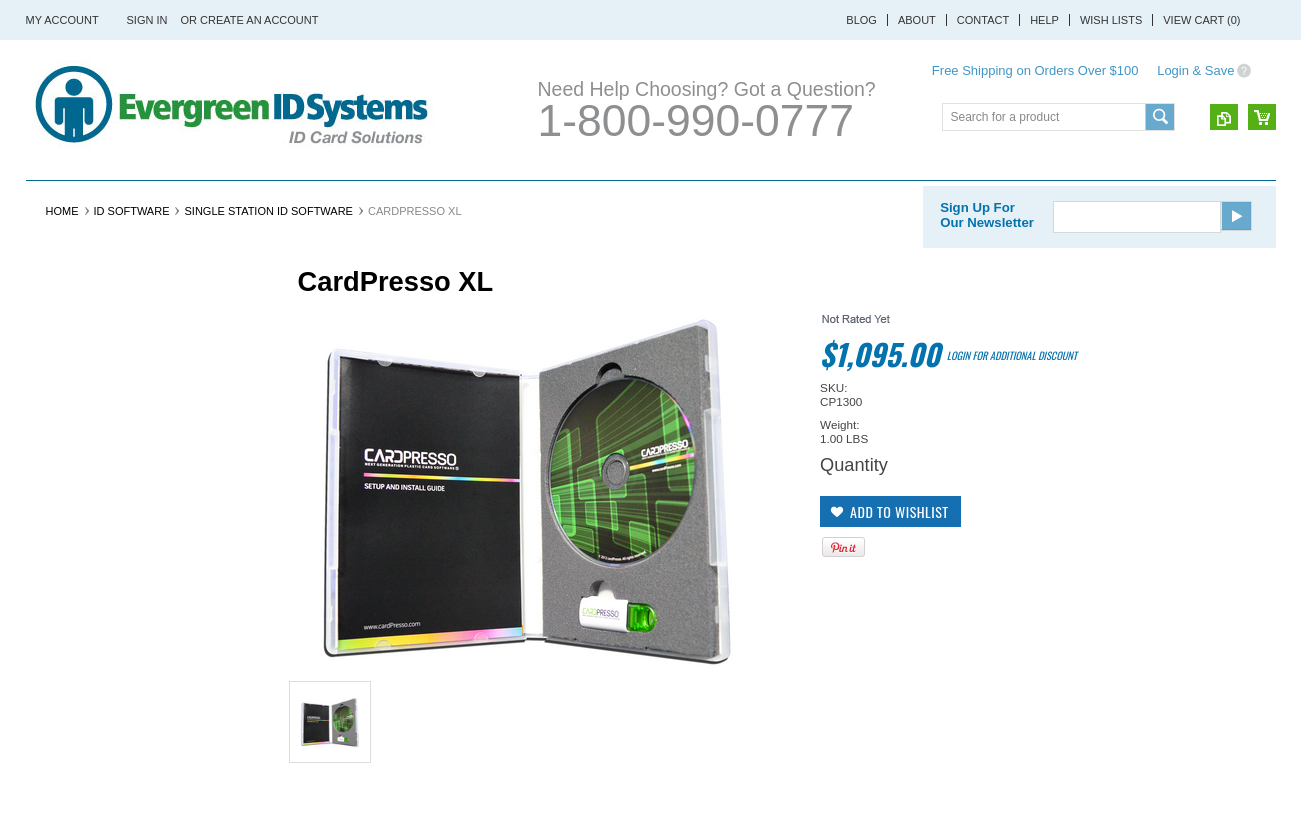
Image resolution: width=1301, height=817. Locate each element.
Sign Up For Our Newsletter (987, 261)
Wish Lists (1111, 20)
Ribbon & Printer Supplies (520, 202)
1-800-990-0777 (696, 120)
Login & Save (1195, 70)
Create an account (259, 20)
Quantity (854, 511)
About (917, 20)
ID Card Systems (251, 202)
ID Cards (366, 202)
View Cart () (1201, 20)
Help (1044, 20)
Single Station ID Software (268, 257)
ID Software (796, 202)
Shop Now (71, 777)
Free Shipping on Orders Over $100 (1035, 70)
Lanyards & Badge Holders (971, 202)
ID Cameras (687, 202)
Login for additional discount (1012, 401)
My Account (62, 20)
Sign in (147, 20)
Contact (983, 20)
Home (62, 257)
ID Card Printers (102, 202)
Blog (861, 20)
